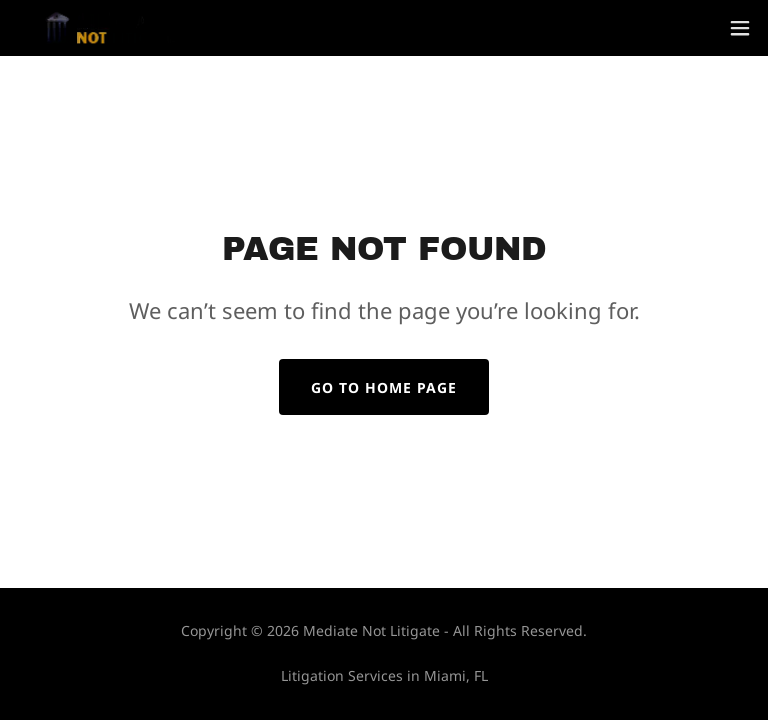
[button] (740, 28)
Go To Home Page (384, 387)
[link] (111, 28)
